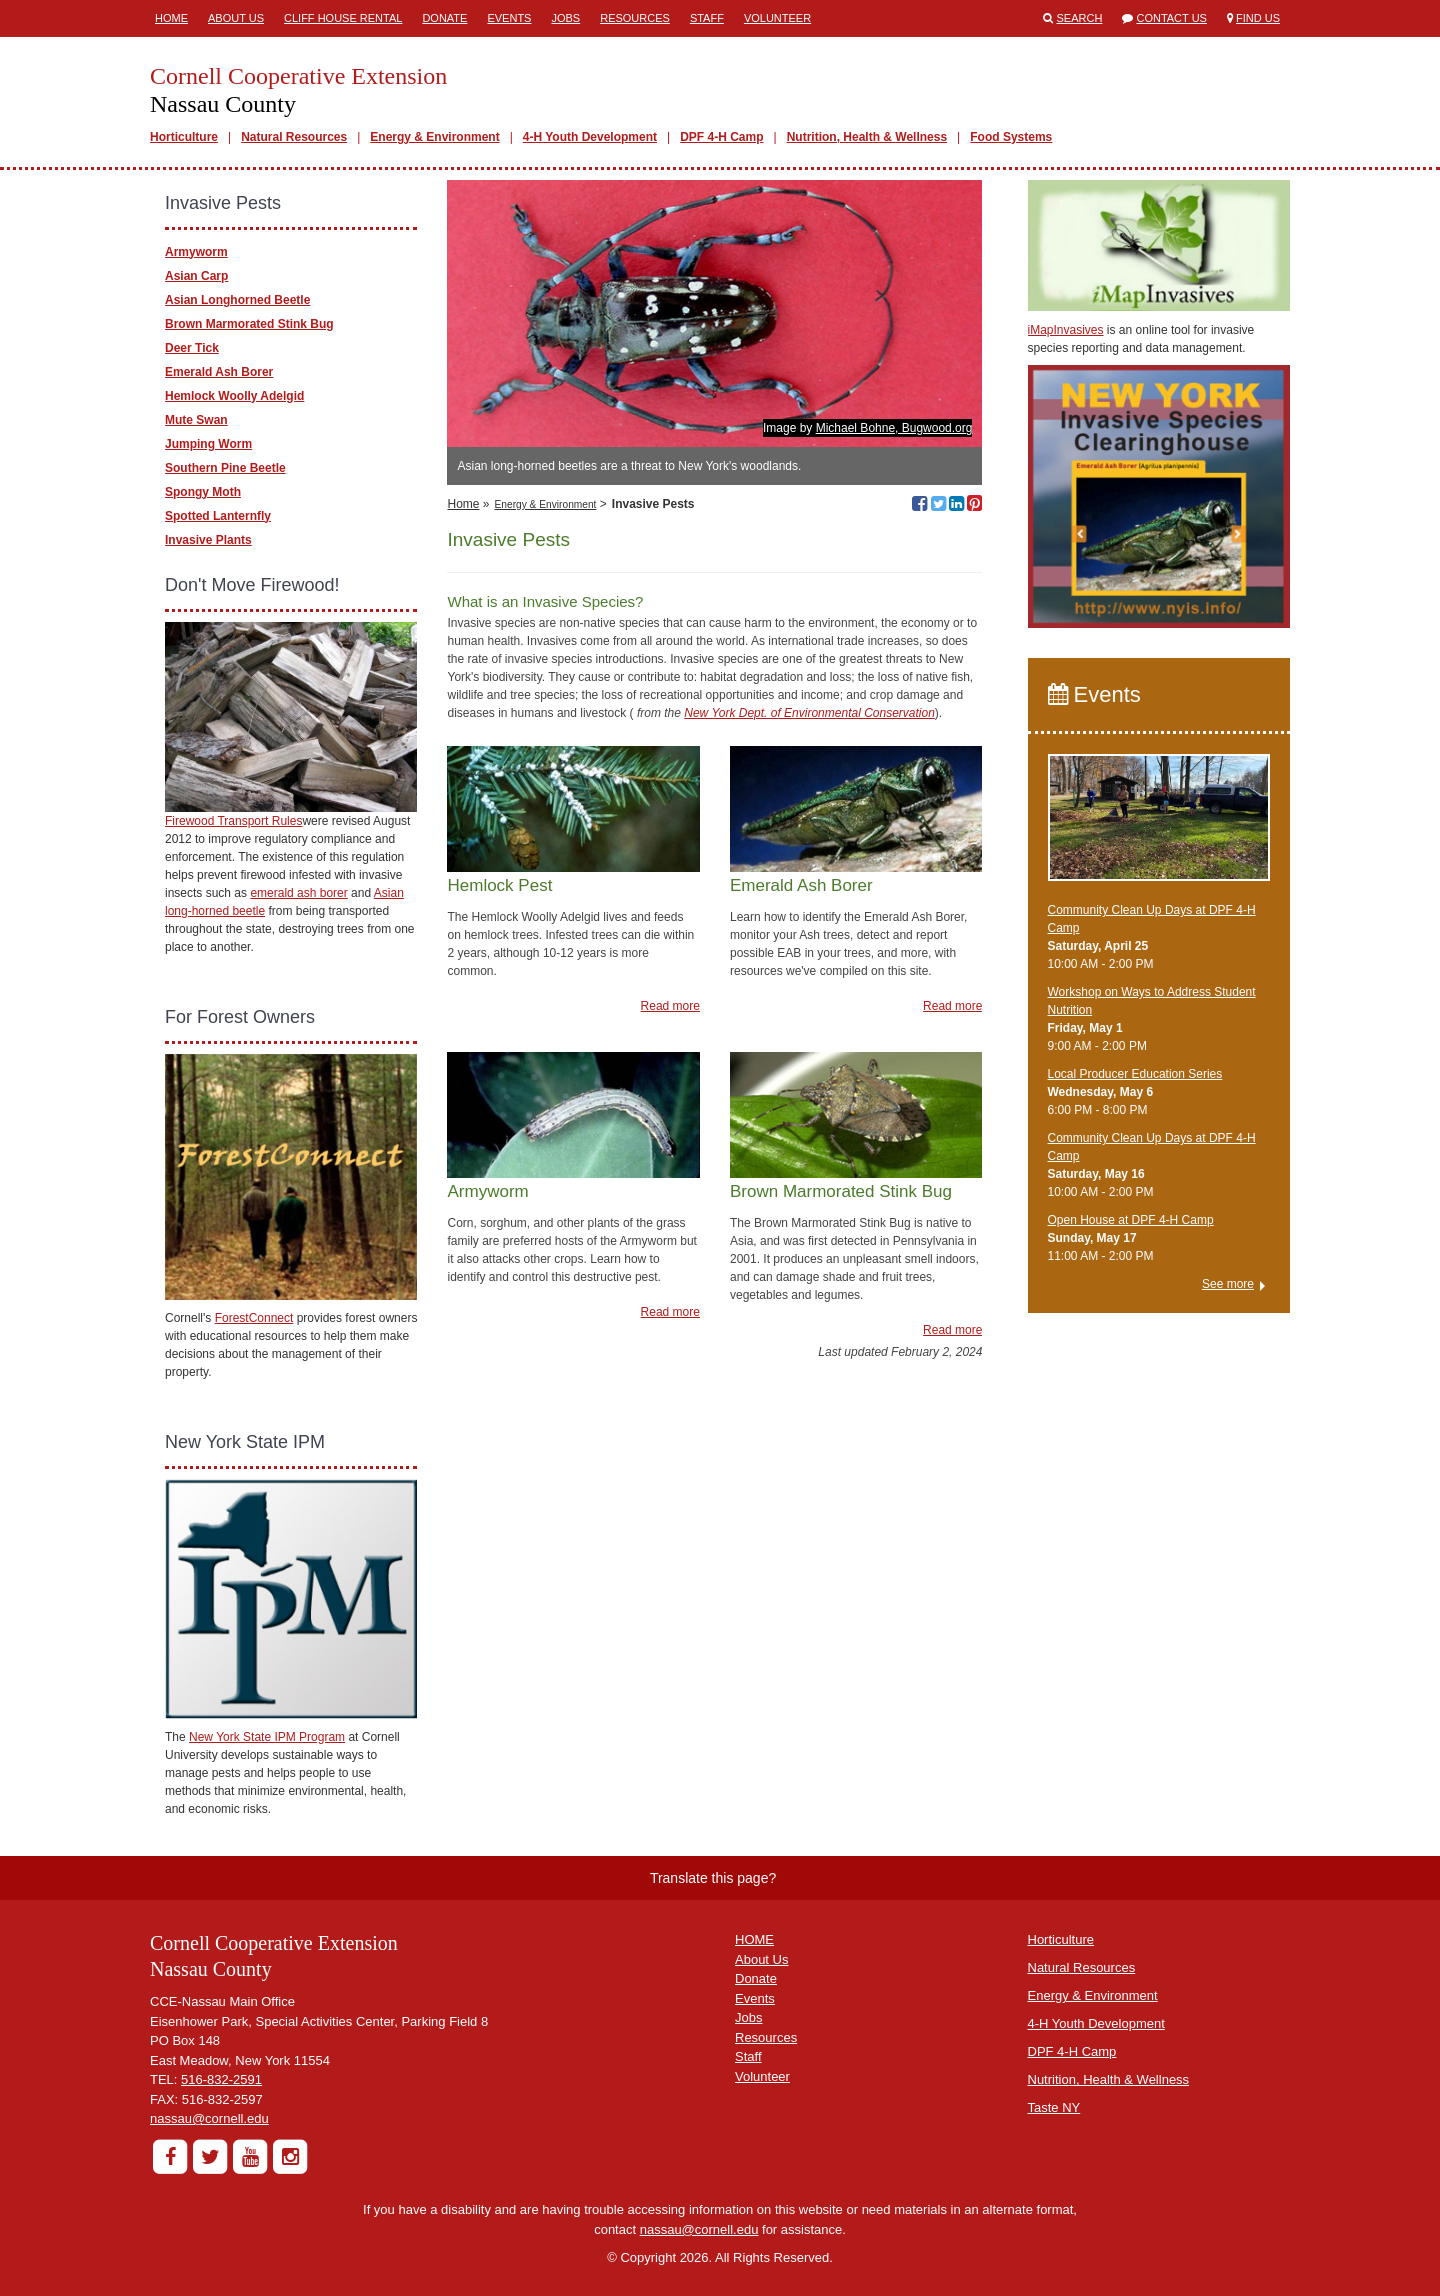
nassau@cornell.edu (209, 2118)
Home (171, 18)
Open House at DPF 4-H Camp (1131, 1220)
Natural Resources (294, 137)
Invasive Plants (208, 540)
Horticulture (184, 137)
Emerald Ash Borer (219, 372)
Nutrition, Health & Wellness (867, 137)
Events (509, 18)
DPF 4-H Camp (721, 137)
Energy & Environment (434, 137)
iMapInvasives (1066, 330)
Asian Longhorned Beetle (237, 300)
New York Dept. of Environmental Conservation (809, 713)
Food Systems (1011, 137)
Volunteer (777, 18)
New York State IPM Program (267, 1737)
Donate (444, 18)
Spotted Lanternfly (218, 516)
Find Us (1258, 18)
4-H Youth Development (590, 137)
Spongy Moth (203, 492)
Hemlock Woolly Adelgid (234, 396)
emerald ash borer (298, 893)
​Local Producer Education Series (1135, 1074)
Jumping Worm (208, 444)
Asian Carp (196, 276)
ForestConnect (254, 1318)
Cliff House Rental (343, 18)
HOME (754, 1939)
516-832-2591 (221, 2079)
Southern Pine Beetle (225, 468)
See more (1228, 1284)
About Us (236, 18)
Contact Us (1171, 18)
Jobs (565, 18)
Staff (707, 18)
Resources (635, 18)
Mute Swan (196, 420)
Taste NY (1054, 2107)
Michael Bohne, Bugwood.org (894, 428)
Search (1080, 18)
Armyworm (196, 252)
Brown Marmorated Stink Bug (249, 324)
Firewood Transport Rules (233, 821)
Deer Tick (192, 348)
